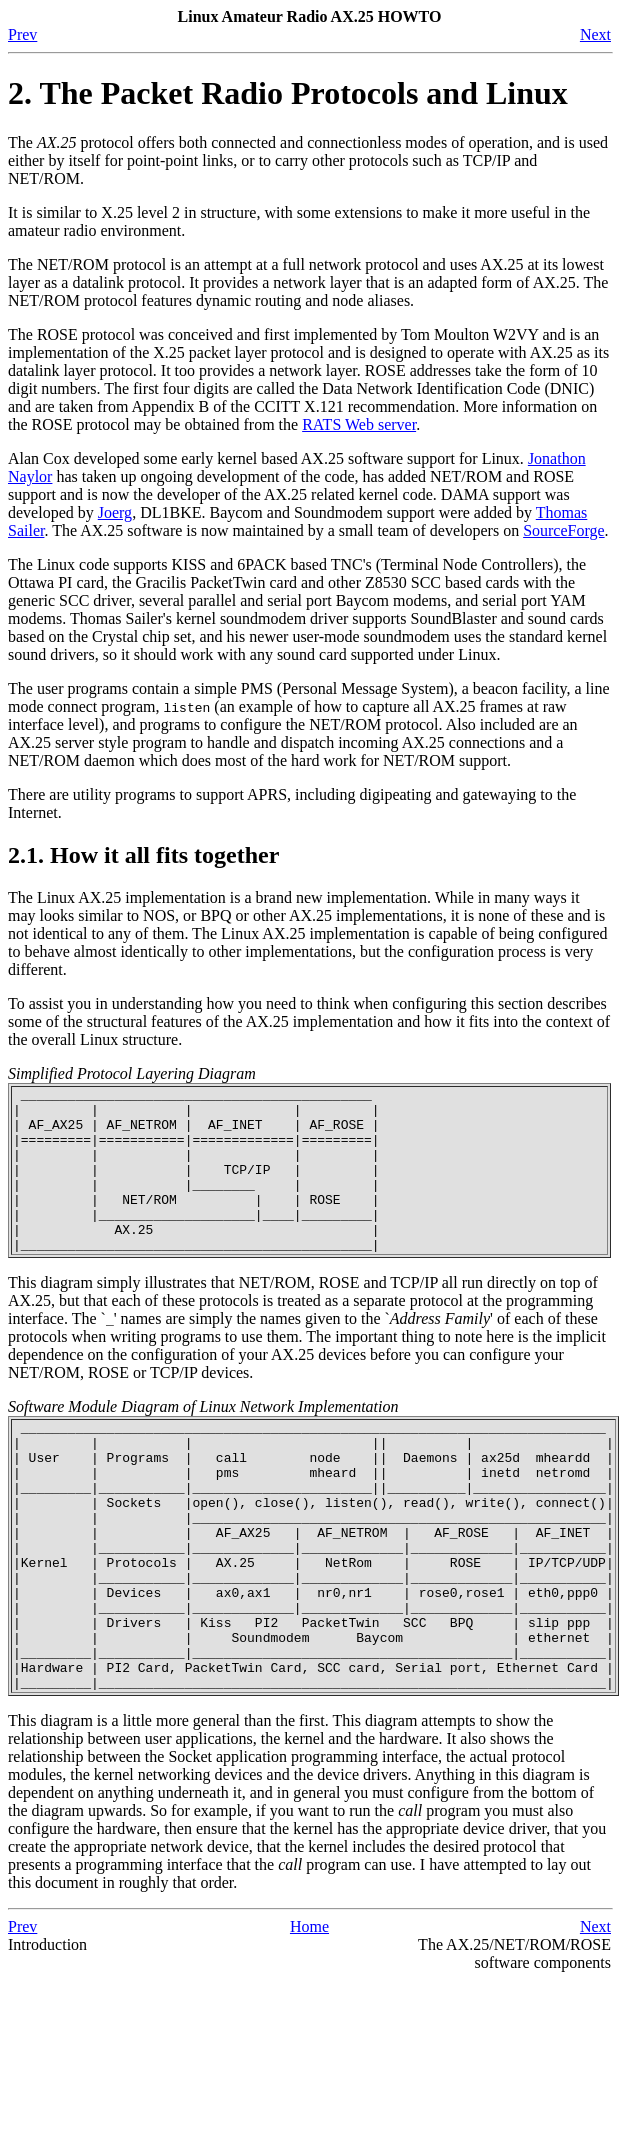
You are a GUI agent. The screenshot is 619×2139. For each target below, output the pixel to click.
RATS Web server (359, 424)
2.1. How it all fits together (143, 855)
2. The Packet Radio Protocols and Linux (288, 93)
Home (309, 2013)
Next (595, 34)
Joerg (115, 512)
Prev (22, 34)
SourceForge (563, 530)
